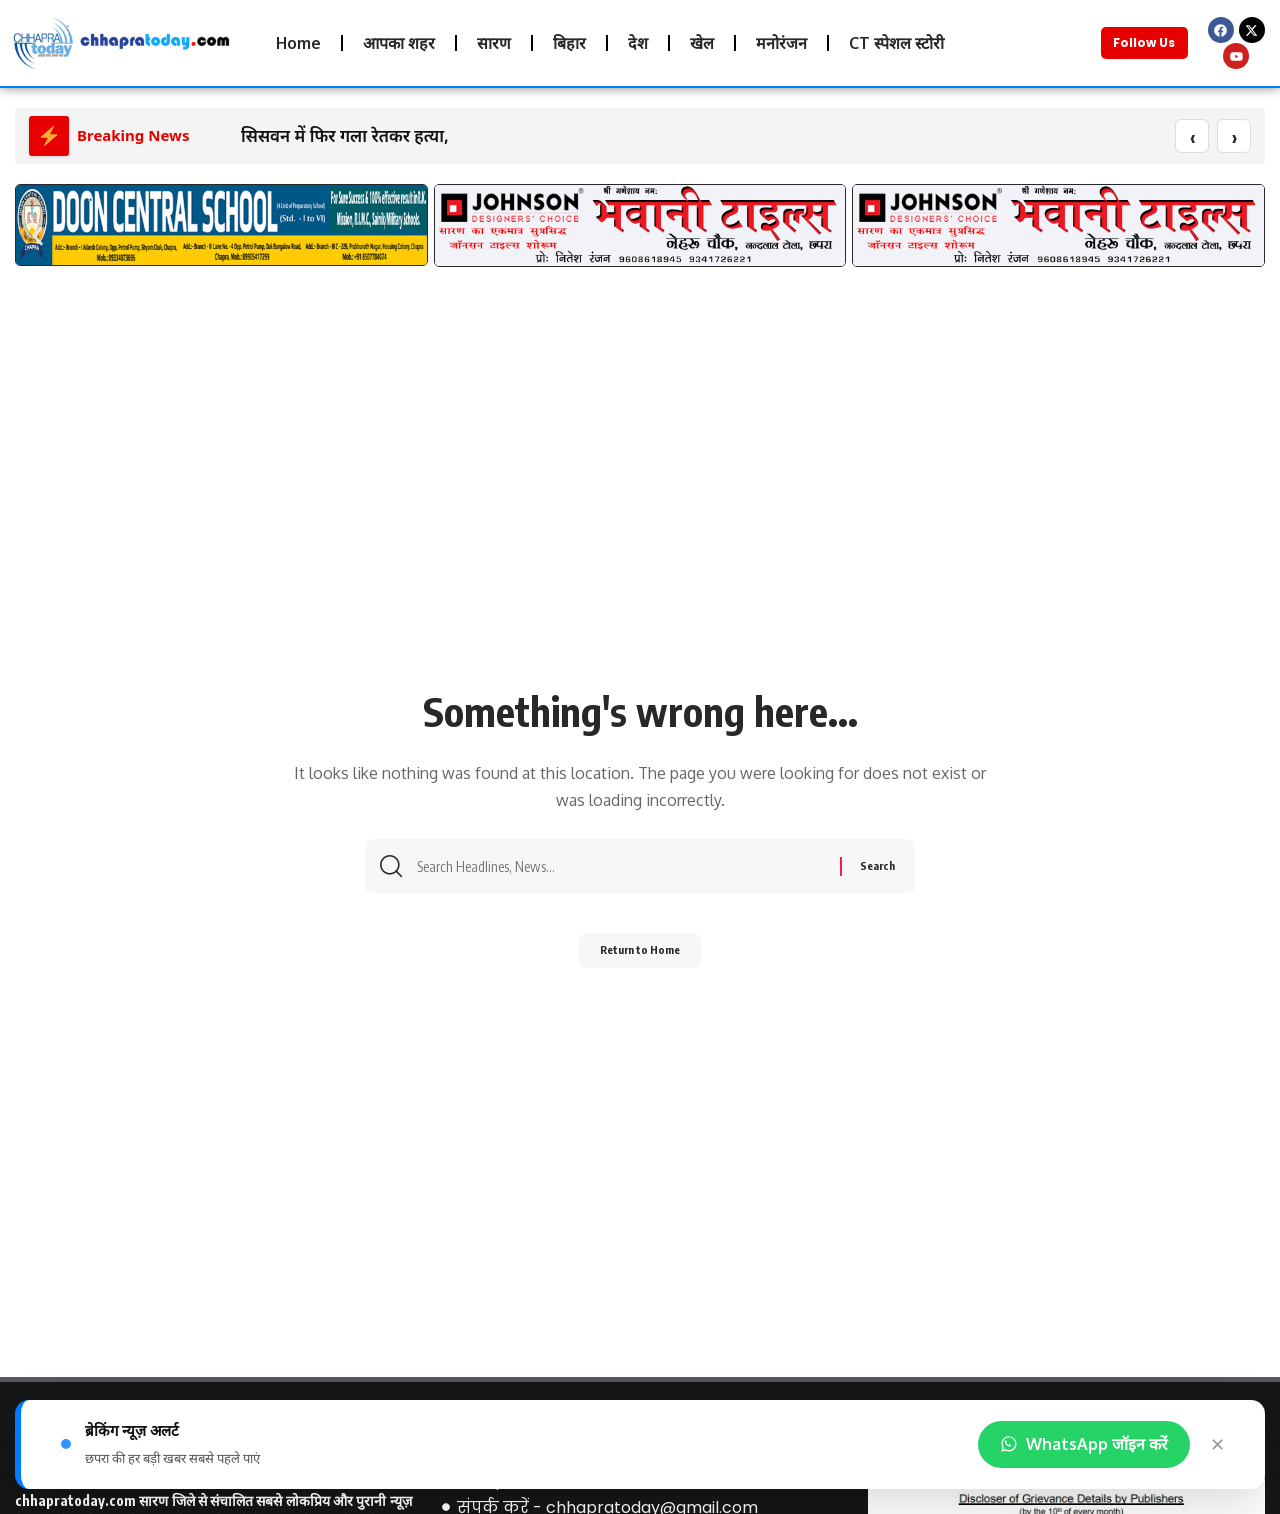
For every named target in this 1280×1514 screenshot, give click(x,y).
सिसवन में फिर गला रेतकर (325, 136)
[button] (37, 236)
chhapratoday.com (75, 1501)
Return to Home (640, 957)
